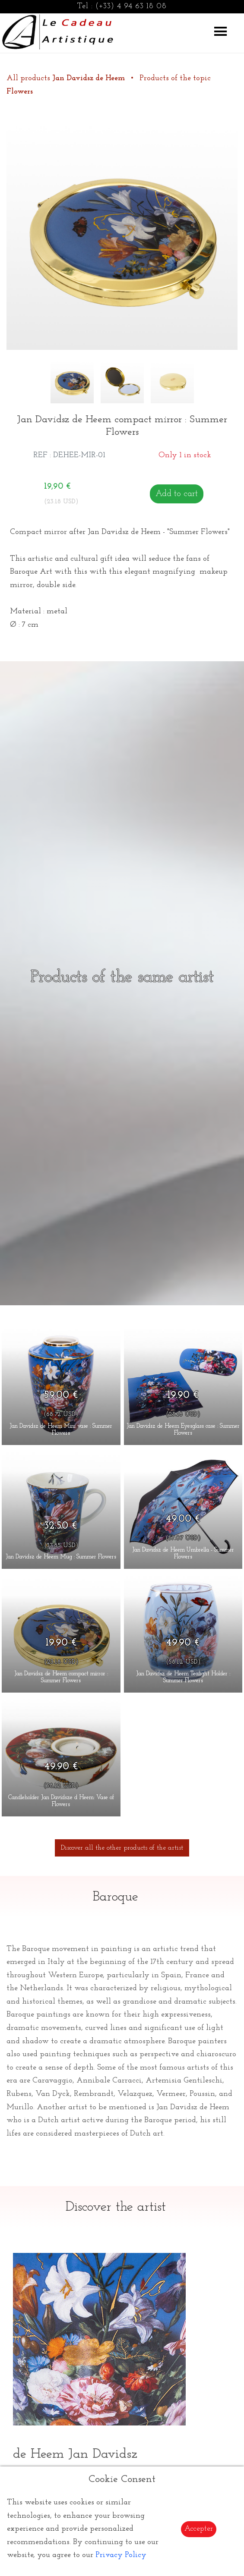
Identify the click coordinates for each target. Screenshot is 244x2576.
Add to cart (176, 494)
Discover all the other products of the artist (122, 1847)
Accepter (198, 2529)
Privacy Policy (120, 2555)
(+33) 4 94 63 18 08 (131, 6)
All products (66, 78)
